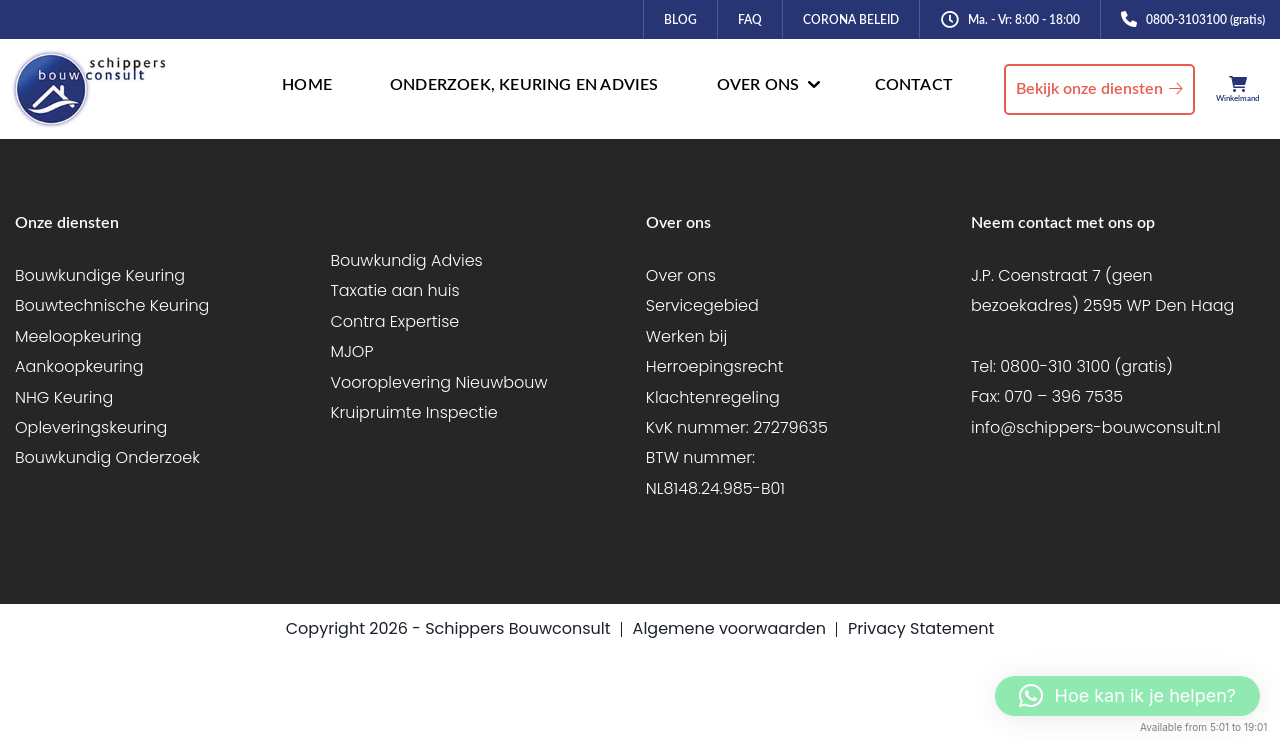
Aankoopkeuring (79, 366)
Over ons (681, 275)
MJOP (351, 351)
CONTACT (914, 85)
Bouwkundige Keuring (100, 275)
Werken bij (686, 336)
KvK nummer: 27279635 (737, 427)
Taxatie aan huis (394, 290)
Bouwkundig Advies (406, 260)
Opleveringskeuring (91, 427)
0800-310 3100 (1055, 366)
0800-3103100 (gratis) (1205, 20)
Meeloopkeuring (78, 336)
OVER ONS (758, 85)
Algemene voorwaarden (729, 628)
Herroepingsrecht (715, 366)
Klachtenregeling (713, 397)
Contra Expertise (394, 321)
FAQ (750, 20)
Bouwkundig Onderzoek (107, 457)
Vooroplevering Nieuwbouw (438, 382)
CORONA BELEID (851, 20)
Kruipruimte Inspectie (413, 412)
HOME (307, 85)
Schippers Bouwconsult (517, 628)
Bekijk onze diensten (1089, 89)
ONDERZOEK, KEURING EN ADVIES (524, 85)
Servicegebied (702, 305)
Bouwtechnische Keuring (112, 305)
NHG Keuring (64, 397)
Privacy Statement (921, 628)
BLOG (680, 20)
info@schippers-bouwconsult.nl (1096, 427)
